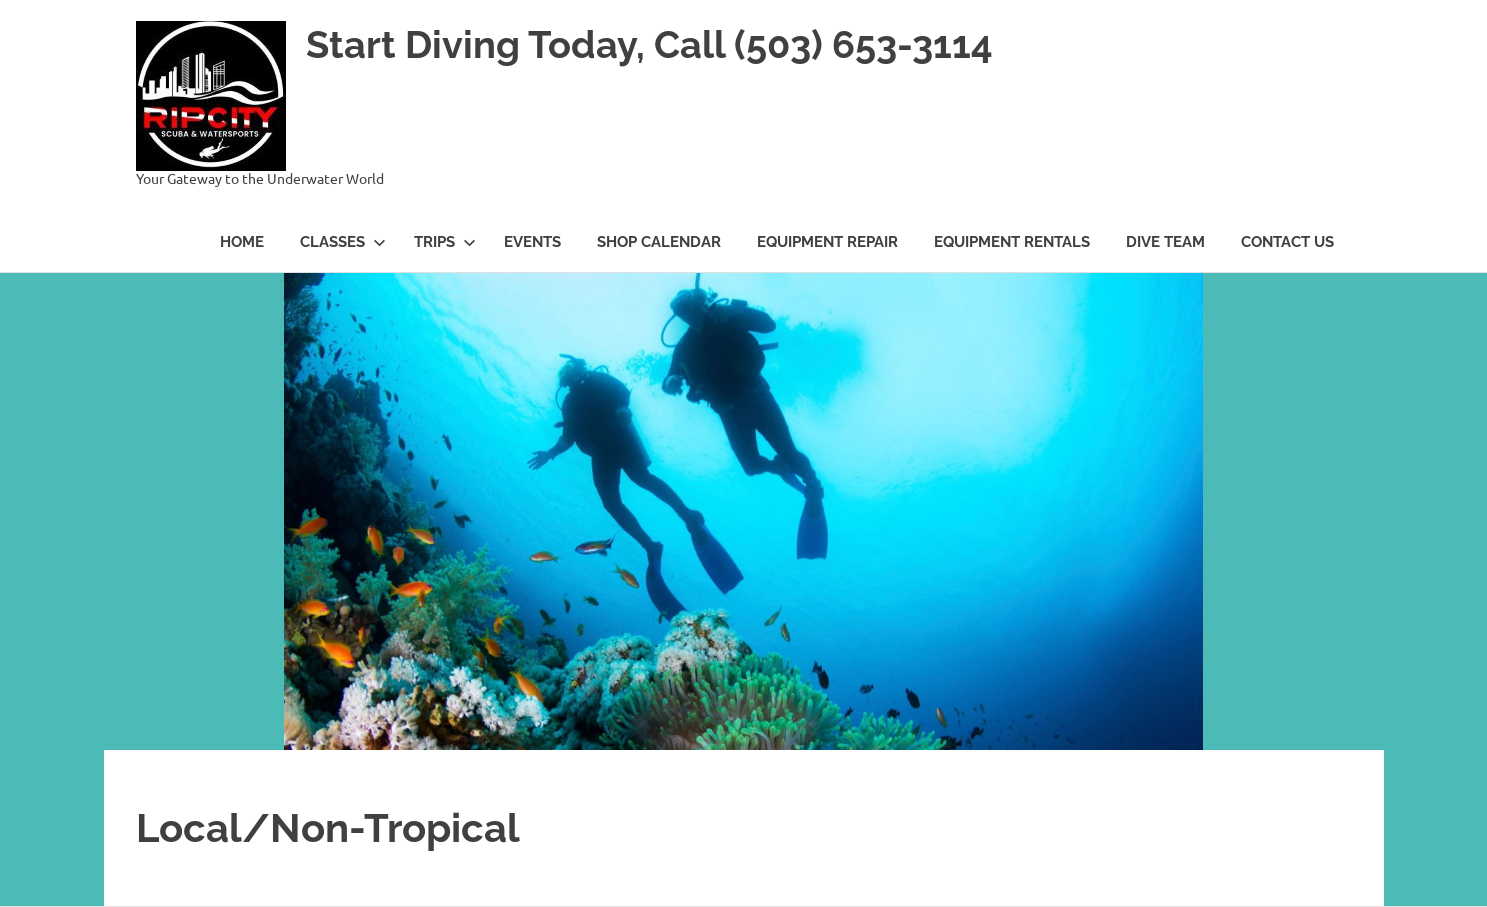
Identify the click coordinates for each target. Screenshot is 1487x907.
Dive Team (1165, 242)
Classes (343, 242)
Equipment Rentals (1012, 242)
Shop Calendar (659, 242)
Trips (445, 242)
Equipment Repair (827, 242)
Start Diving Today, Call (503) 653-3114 (649, 44)
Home (242, 242)
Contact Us (1287, 242)
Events (532, 242)
